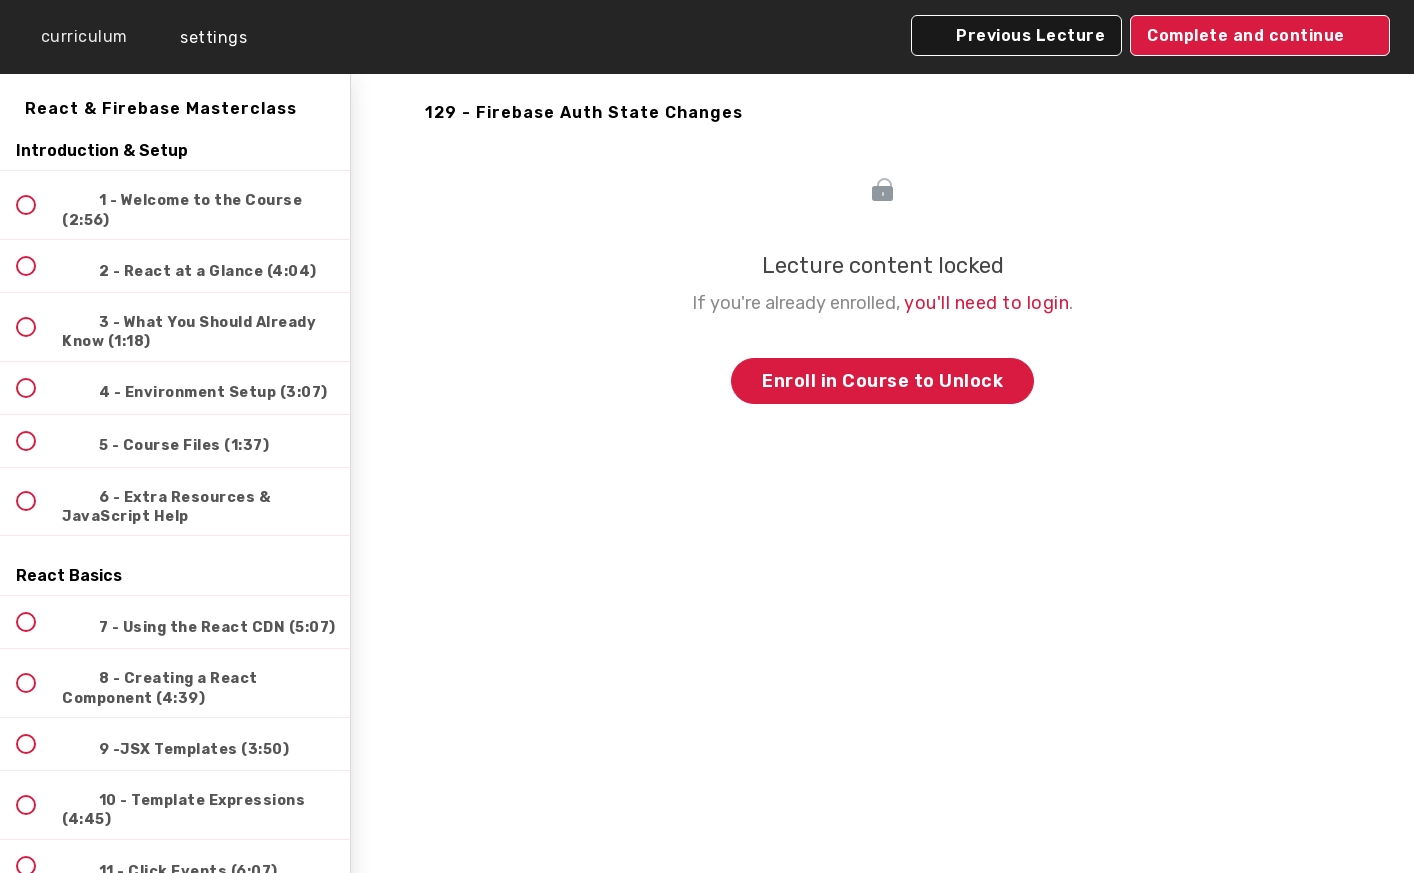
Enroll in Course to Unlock (882, 381)
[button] (70, 37)
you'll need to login (986, 303)
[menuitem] (200, 37)
